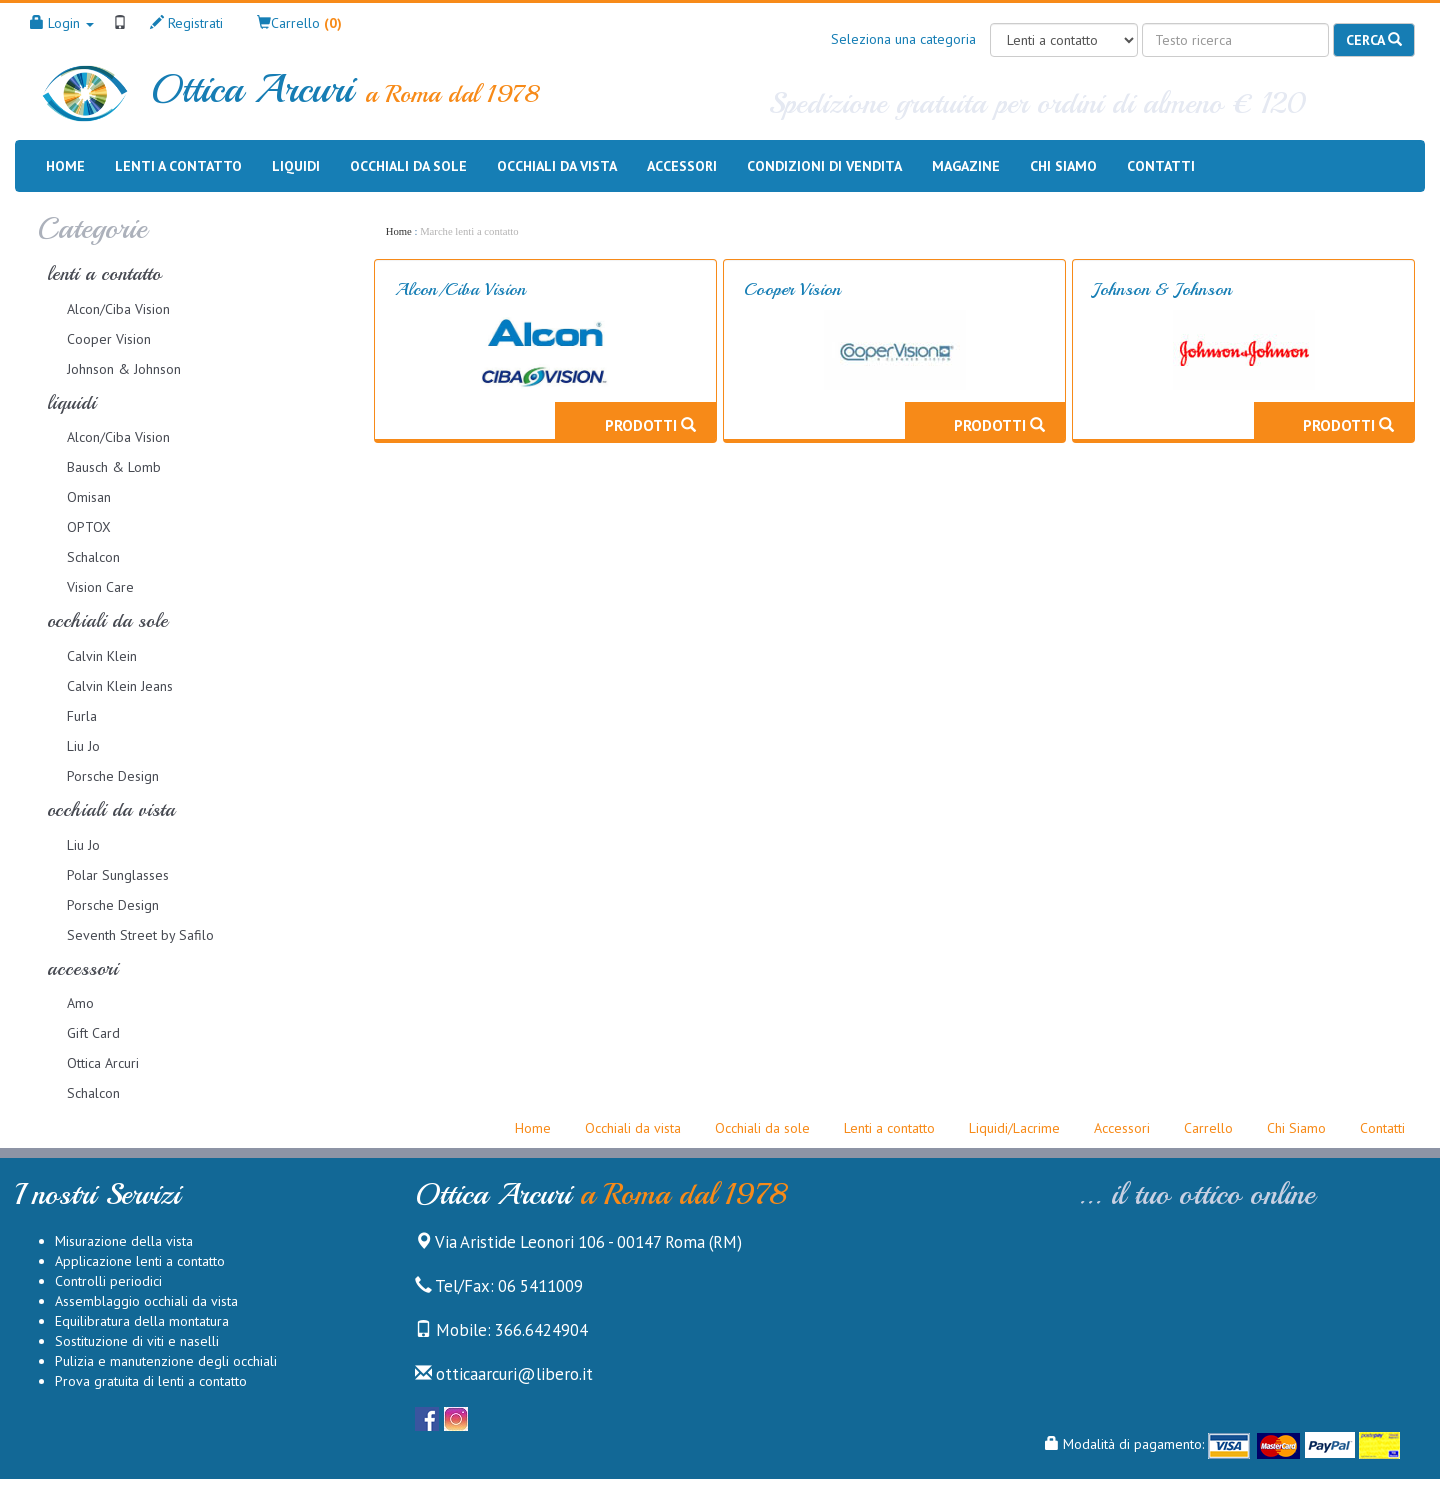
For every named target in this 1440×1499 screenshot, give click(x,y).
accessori (82, 968)
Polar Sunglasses (118, 875)
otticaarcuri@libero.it (504, 1374)
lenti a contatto (104, 273)
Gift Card (93, 1033)
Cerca (1374, 40)
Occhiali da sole (408, 166)
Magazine (966, 165)
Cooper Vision (109, 339)
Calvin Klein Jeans (120, 686)
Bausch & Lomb (114, 467)
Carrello (1208, 1128)
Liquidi (296, 166)
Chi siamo (1063, 165)
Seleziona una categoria (903, 39)
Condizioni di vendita (824, 165)
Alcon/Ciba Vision (118, 309)
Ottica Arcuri (103, 1063)
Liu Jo (83, 746)
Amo (80, 1003)
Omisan (89, 497)
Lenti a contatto (178, 166)
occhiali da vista (111, 809)
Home (65, 165)
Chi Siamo (1296, 1128)
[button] (299, 23)
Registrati (186, 23)
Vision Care (100, 587)
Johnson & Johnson (124, 369)
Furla (82, 716)
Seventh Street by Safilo (140, 935)
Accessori (682, 166)
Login (62, 23)
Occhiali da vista (557, 166)
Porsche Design (113, 776)
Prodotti (650, 425)
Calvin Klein (102, 656)
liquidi (71, 402)
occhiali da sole (107, 620)
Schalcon (93, 557)
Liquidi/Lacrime (1014, 1128)
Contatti (1161, 165)
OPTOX (89, 527)
